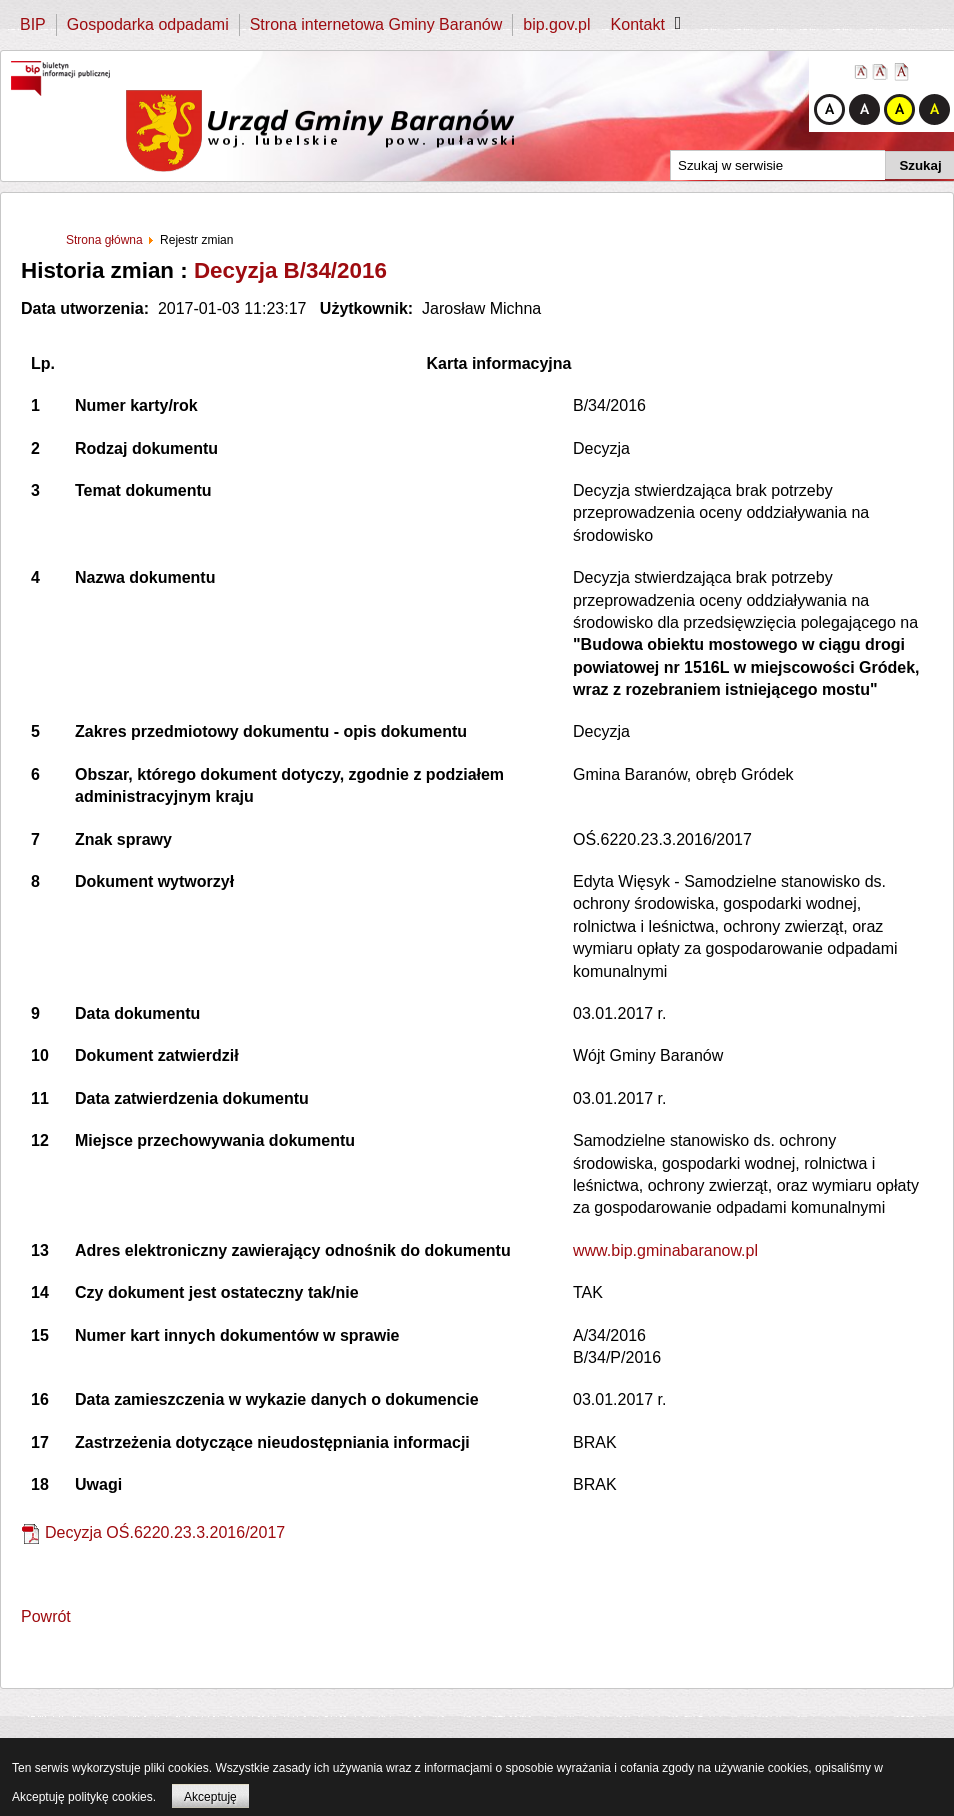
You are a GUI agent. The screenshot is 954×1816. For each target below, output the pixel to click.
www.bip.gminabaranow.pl (665, 1250)
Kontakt (638, 24)
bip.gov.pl (556, 24)
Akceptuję (210, 1797)
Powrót (46, 1616)
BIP (33, 24)
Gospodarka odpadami (148, 24)
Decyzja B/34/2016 (290, 270)
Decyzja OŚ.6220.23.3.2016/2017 (165, 1532)
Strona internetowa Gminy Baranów (376, 24)
